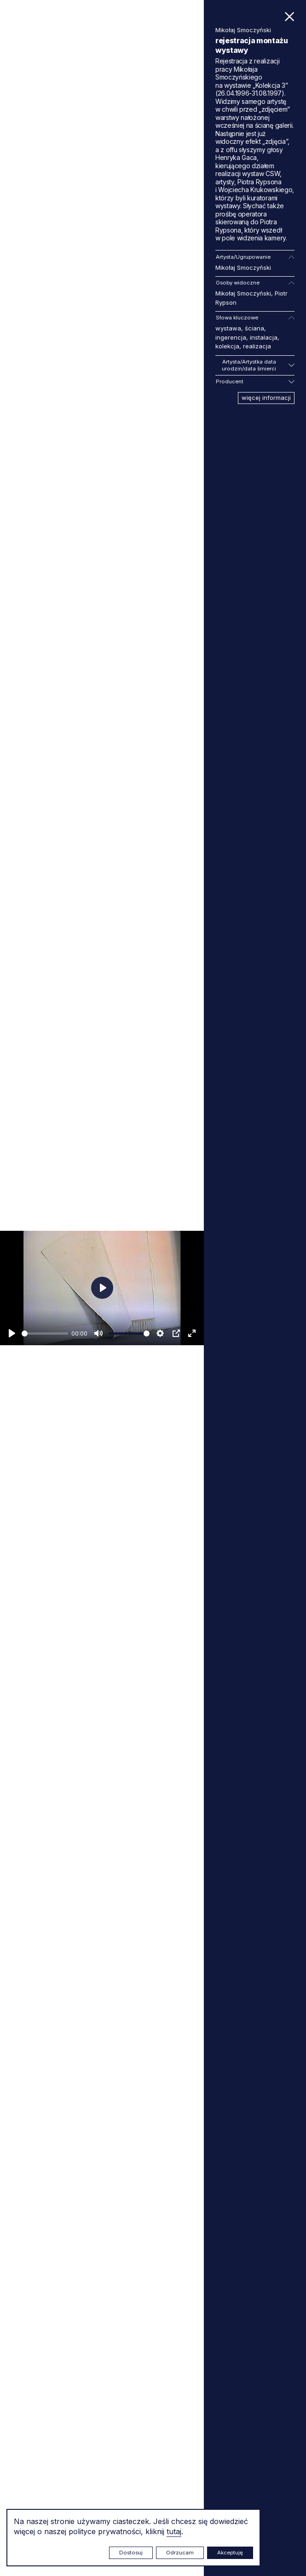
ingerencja (230, 337)
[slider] (45, 1333)
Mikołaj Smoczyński (243, 267)
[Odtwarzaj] (12, 1333)
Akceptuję (230, 2552)
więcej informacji (266, 397)
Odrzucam (180, 2552)
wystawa (228, 328)
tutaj (174, 2531)
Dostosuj (131, 2552)
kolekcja (227, 346)
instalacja (263, 337)
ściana (254, 328)
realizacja (257, 346)
